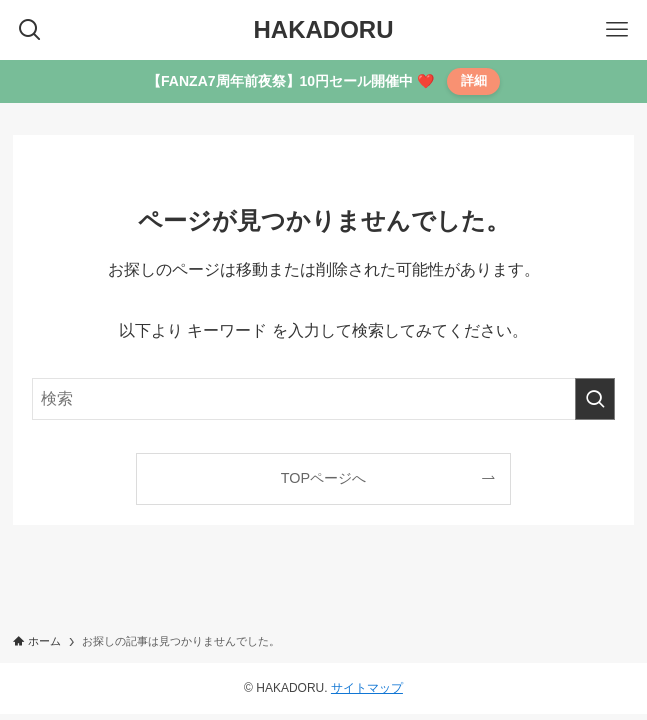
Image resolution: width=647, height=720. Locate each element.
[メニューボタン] (617, 30)
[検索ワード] (323, 399)
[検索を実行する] (595, 399)
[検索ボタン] (30, 30)
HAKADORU (324, 30)
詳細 (474, 80)
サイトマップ (367, 688)
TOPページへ (323, 478)
